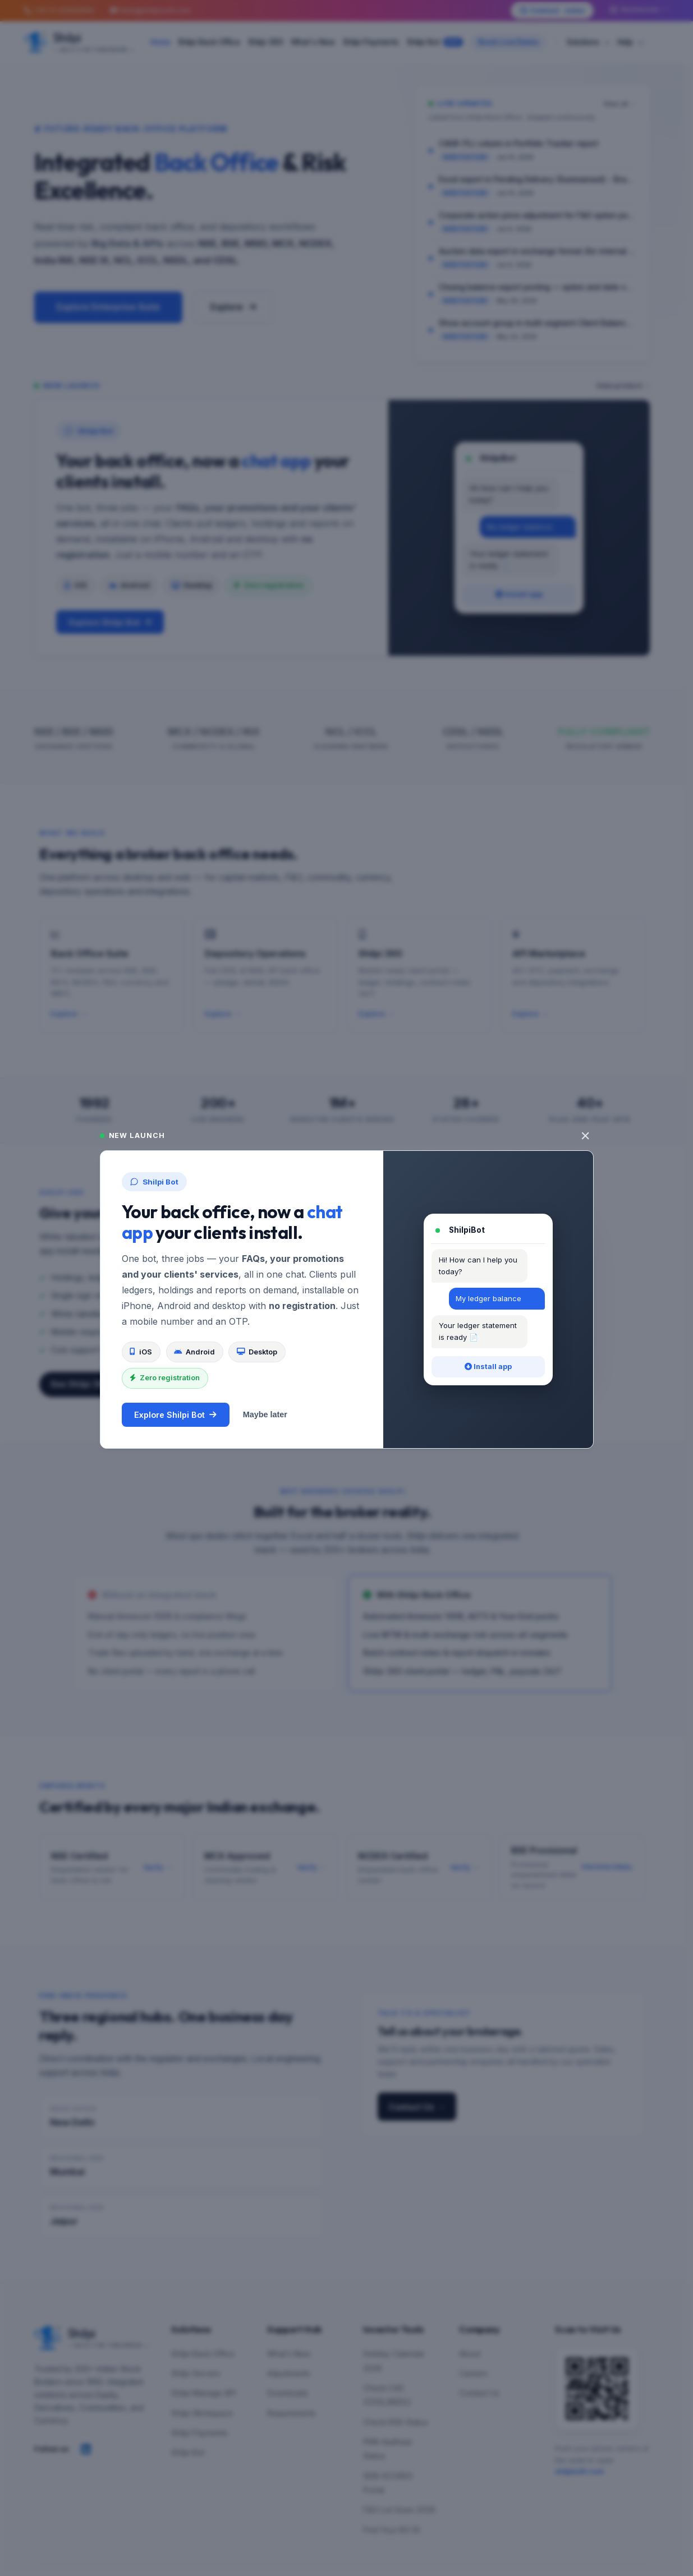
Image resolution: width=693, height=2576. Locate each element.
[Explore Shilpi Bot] (342, 527)
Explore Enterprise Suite (108, 307)
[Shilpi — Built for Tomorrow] (79, 42)
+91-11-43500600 (59, 10)
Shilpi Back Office (209, 42)
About (469, 2353)
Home (160, 42)
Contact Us (417, 2106)
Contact (552, 10)
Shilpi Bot (435, 42)
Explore (233, 307)
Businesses (639, 9)
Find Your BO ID (391, 2530)
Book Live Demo (508, 42)
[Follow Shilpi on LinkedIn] (86, 2449)
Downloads (287, 2393)
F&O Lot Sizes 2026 (399, 2509)
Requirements (291, 2413)
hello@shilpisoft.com (150, 10)
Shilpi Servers (196, 2373)
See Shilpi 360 (86, 1384)
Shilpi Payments (371, 42)
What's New (313, 42)
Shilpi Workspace (202, 2413)
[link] (532, 151)
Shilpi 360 (265, 42)
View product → (623, 385)
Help (630, 42)
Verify (158, 1867)
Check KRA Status (395, 2422)
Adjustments (288, 2373)
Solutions (588, 42)
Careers (473, 2373)
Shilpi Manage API (203, 2393)
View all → (619, 104)
